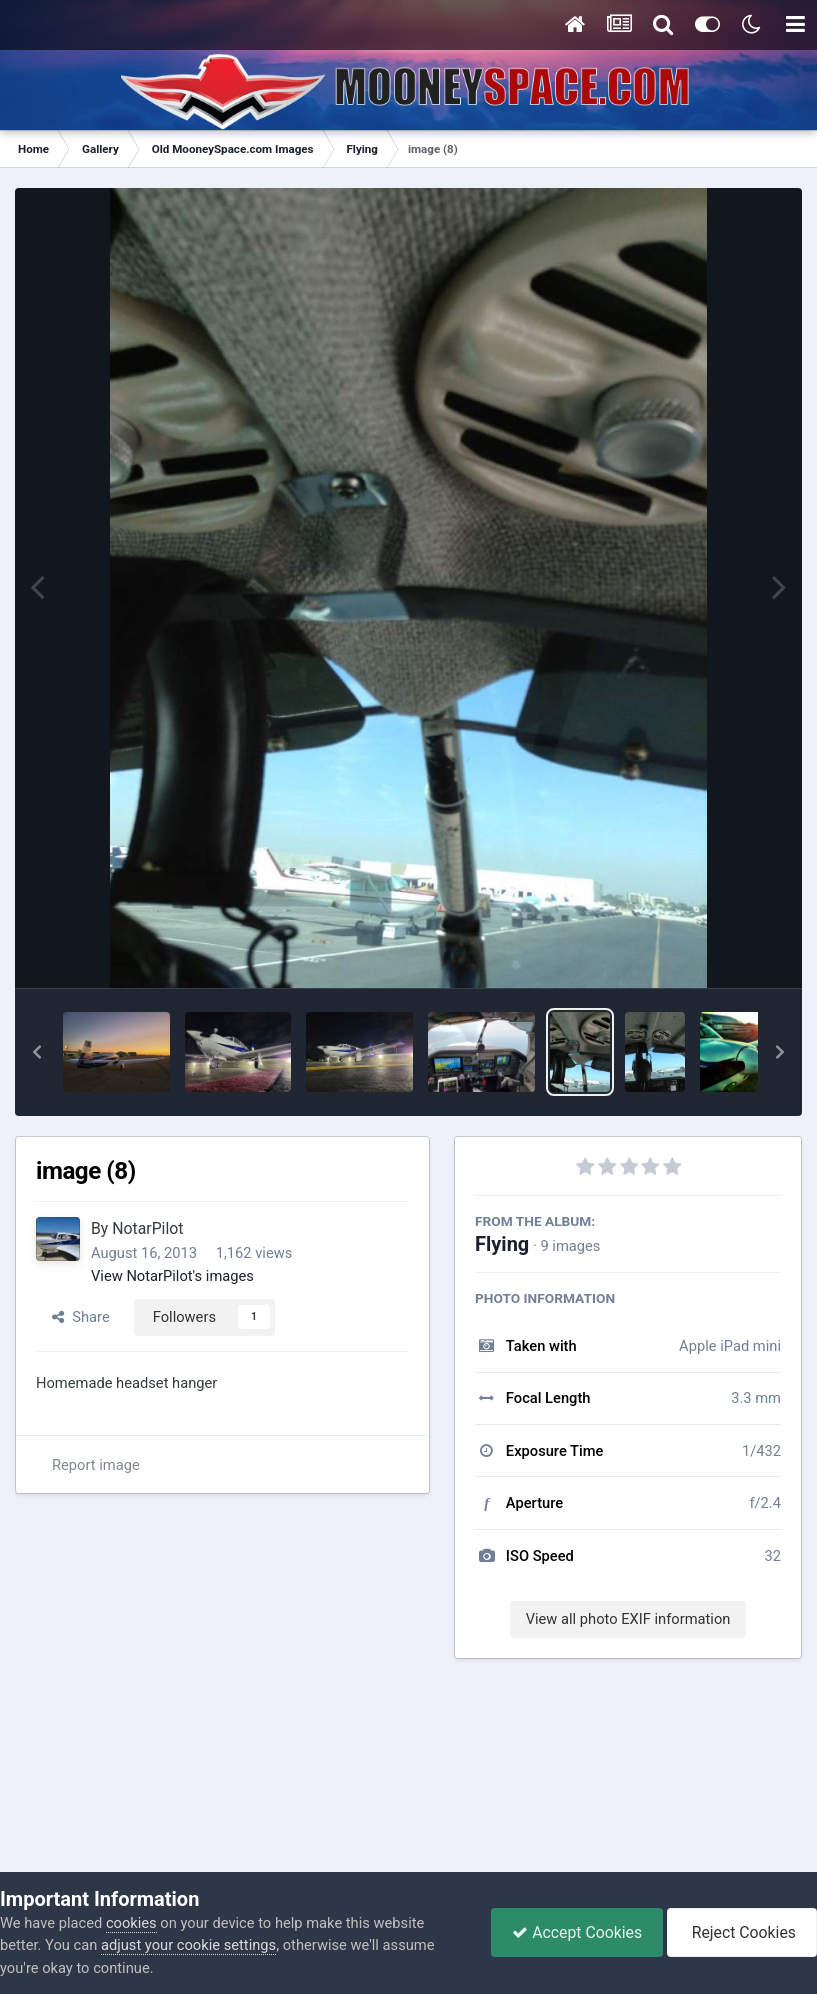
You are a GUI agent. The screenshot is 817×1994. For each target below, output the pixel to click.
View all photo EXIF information (628, 1619)
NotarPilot (147, 1228)
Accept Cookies (577, 1932)
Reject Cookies (742, 1932)
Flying (502, 1244)
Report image (96, 1465)
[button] (37, 1052)
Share (81, 1317)
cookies (131, 1923)
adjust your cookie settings (188, 1945)
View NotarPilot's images (172, 1276)
